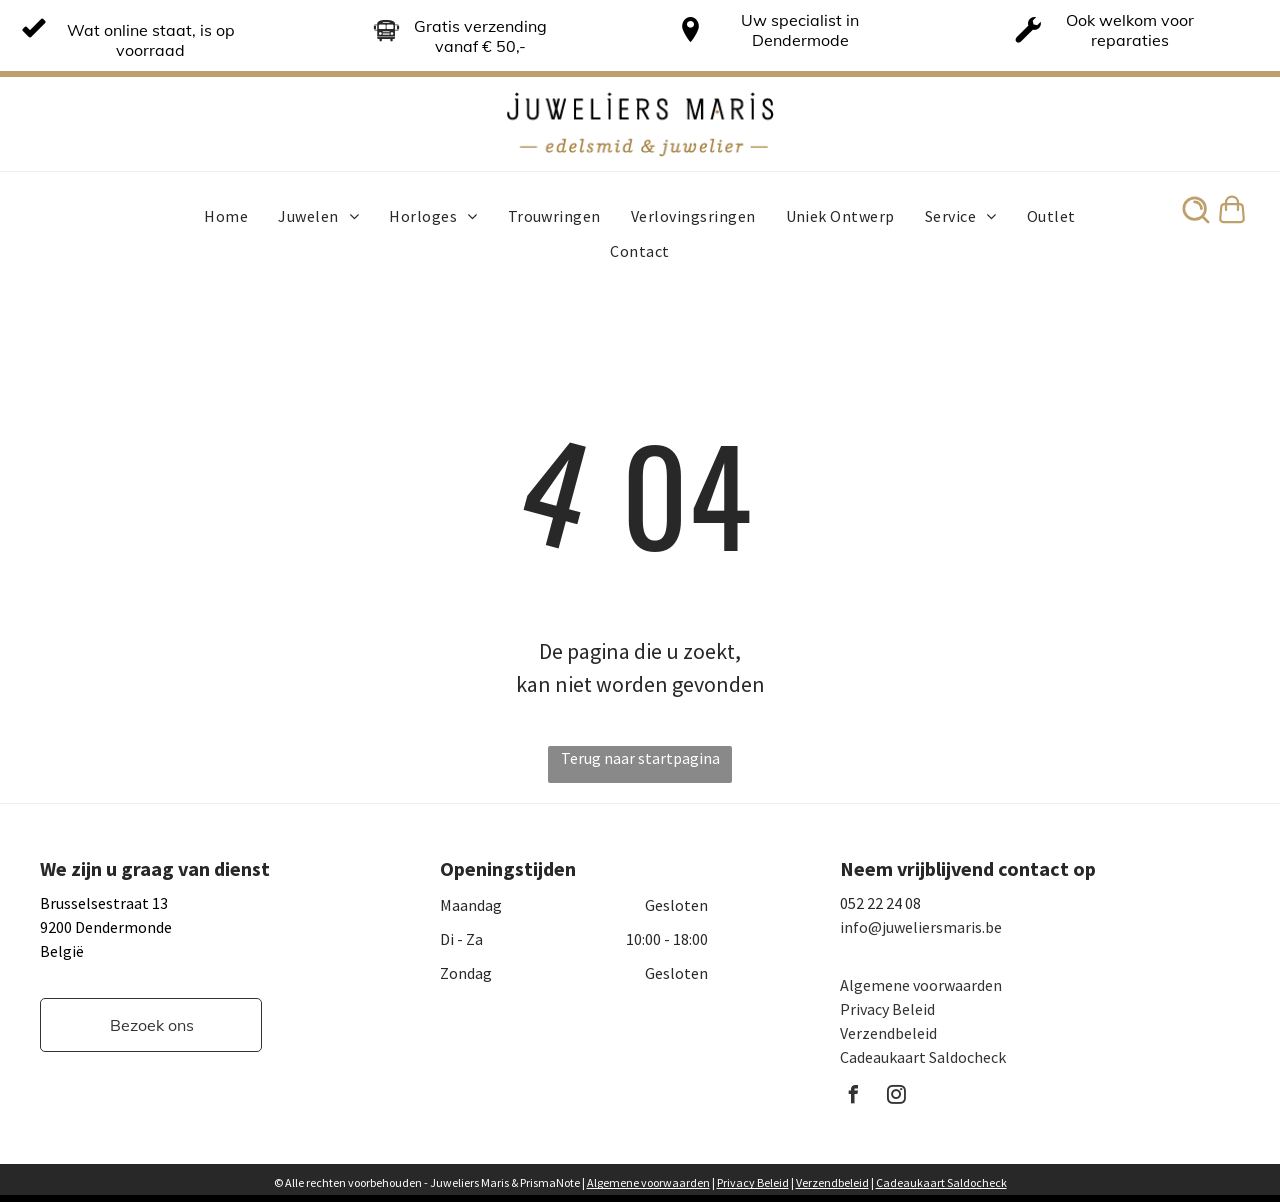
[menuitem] (226, 216)
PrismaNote (550, 1182)
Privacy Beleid (887, 1009)
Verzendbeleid (888, 1033)
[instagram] (897, 1097)
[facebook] (854, 1097)
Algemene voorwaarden (921, 985)
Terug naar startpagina (640, 758)
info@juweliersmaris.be (921, 927)
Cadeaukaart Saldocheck (923, 1057)
